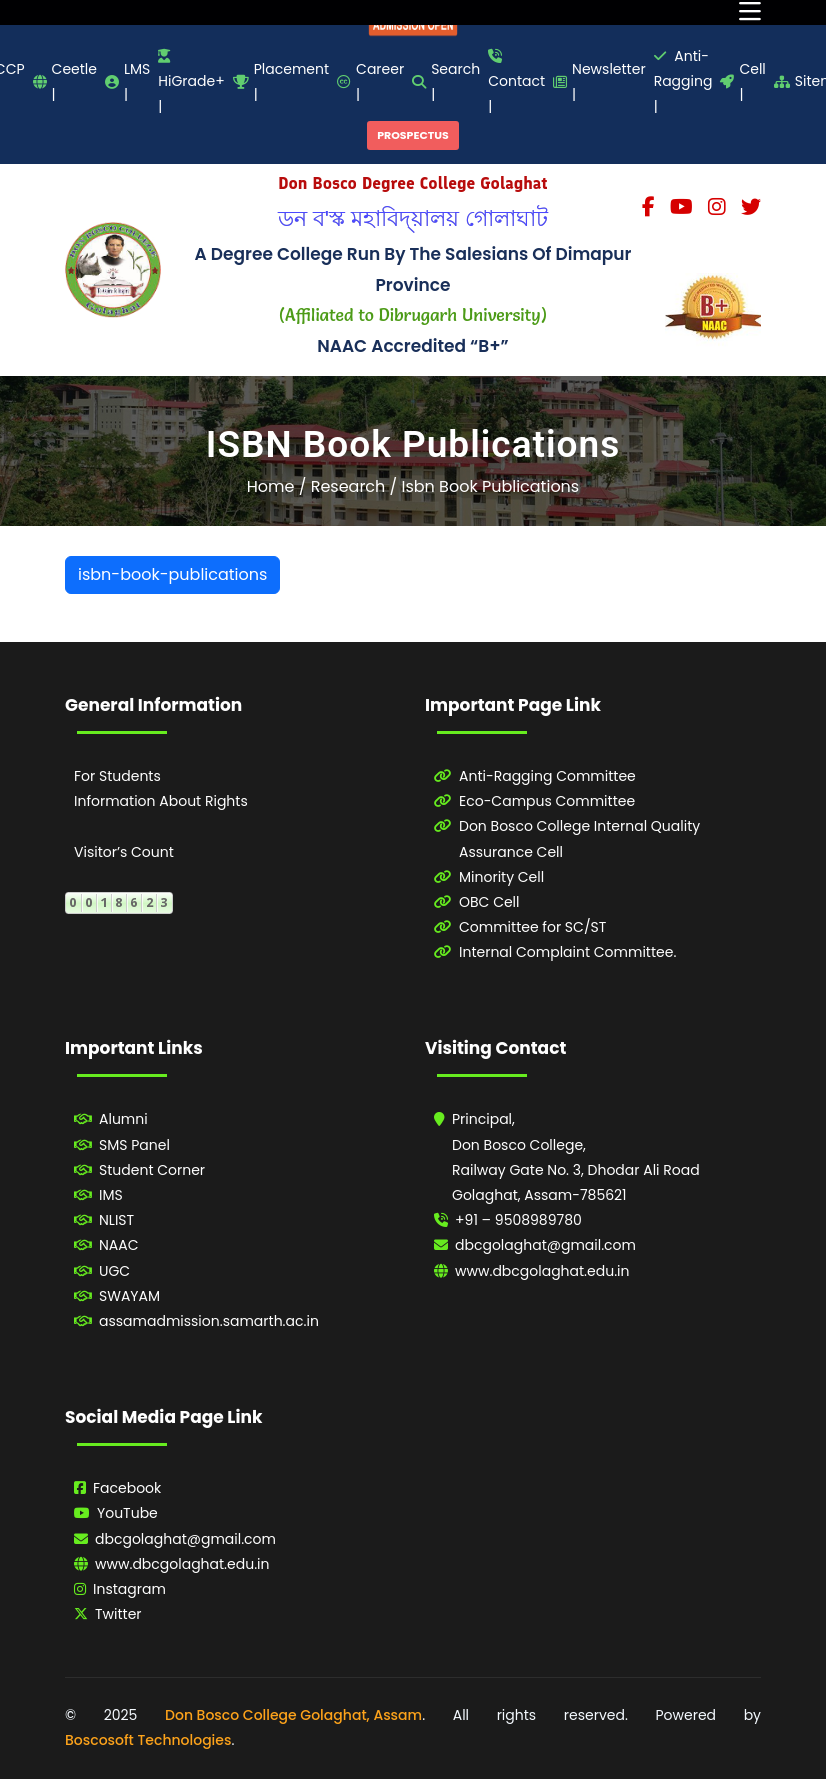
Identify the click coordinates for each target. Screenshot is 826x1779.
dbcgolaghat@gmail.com (545, 1245)
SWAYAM (129, 1296)
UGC (114, 1271)
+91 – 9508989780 (518, 1220)
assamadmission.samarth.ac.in (209, 1321)
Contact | (516, 82)
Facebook (127, 1488)
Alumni (123, 1119)
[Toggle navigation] (750, 12)
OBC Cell (489, 902)
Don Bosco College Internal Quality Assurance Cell (579, 838)
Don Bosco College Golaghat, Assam (293, 1715)
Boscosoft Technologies (148, 1740)
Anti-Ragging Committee (547, 776)
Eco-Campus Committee (547, 801)
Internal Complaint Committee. (567, 952)
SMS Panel (134, 1145)
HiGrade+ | (191, 82)
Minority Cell (501, 877)
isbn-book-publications (172, 574)
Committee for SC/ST (532, 927)
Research (348, 486)
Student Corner (152, 1170)
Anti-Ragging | (683, 81)
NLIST (116, 1220)
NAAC (119, 1245)
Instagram (129, 1589)
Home (271, 486)
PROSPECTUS (413, 135)
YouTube (127, 1513)
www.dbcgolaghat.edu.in (542, 1271)
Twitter (118, 1614)
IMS (111, 1195)
